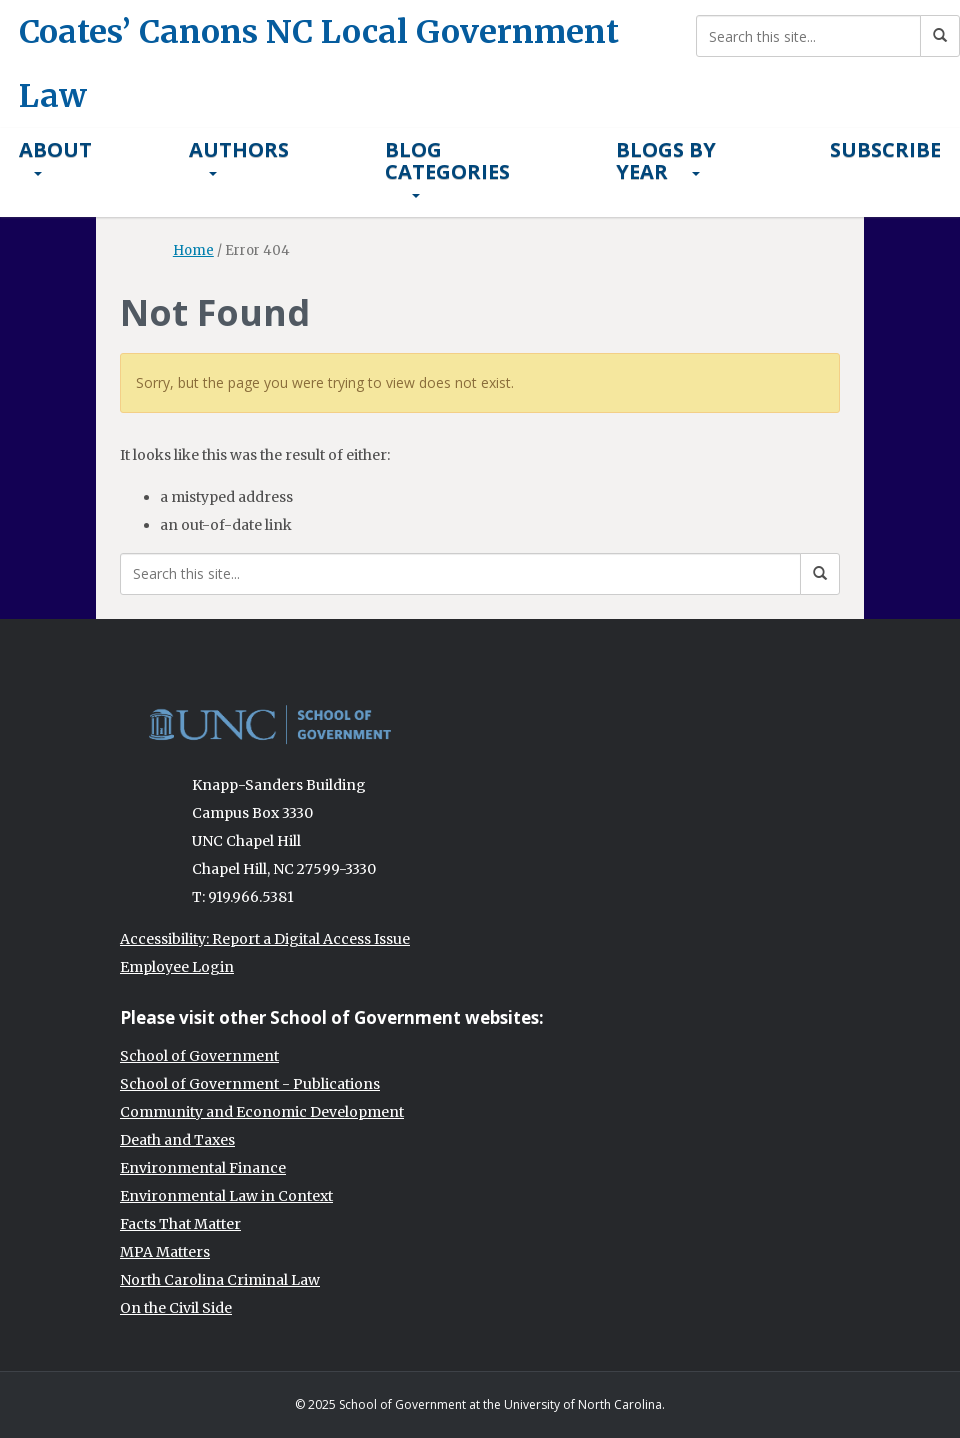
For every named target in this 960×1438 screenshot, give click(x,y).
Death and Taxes (177, 1140)
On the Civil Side (176, 1308)
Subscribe (885, 149)
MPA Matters (165, 1252)
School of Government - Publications (250, 1084)
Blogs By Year (666, 160)
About (55, 156)
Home (193, 250)
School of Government (199, 1056)
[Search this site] (808, 36)
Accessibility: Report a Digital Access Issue (265, 939)
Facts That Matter (180, 1224)
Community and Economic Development (262, 1112)
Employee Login (177, 967)
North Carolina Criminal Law (220, 1280)
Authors (239, 156)
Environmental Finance (203, 1168)
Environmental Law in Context (226, 1196)
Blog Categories (447, 167)
